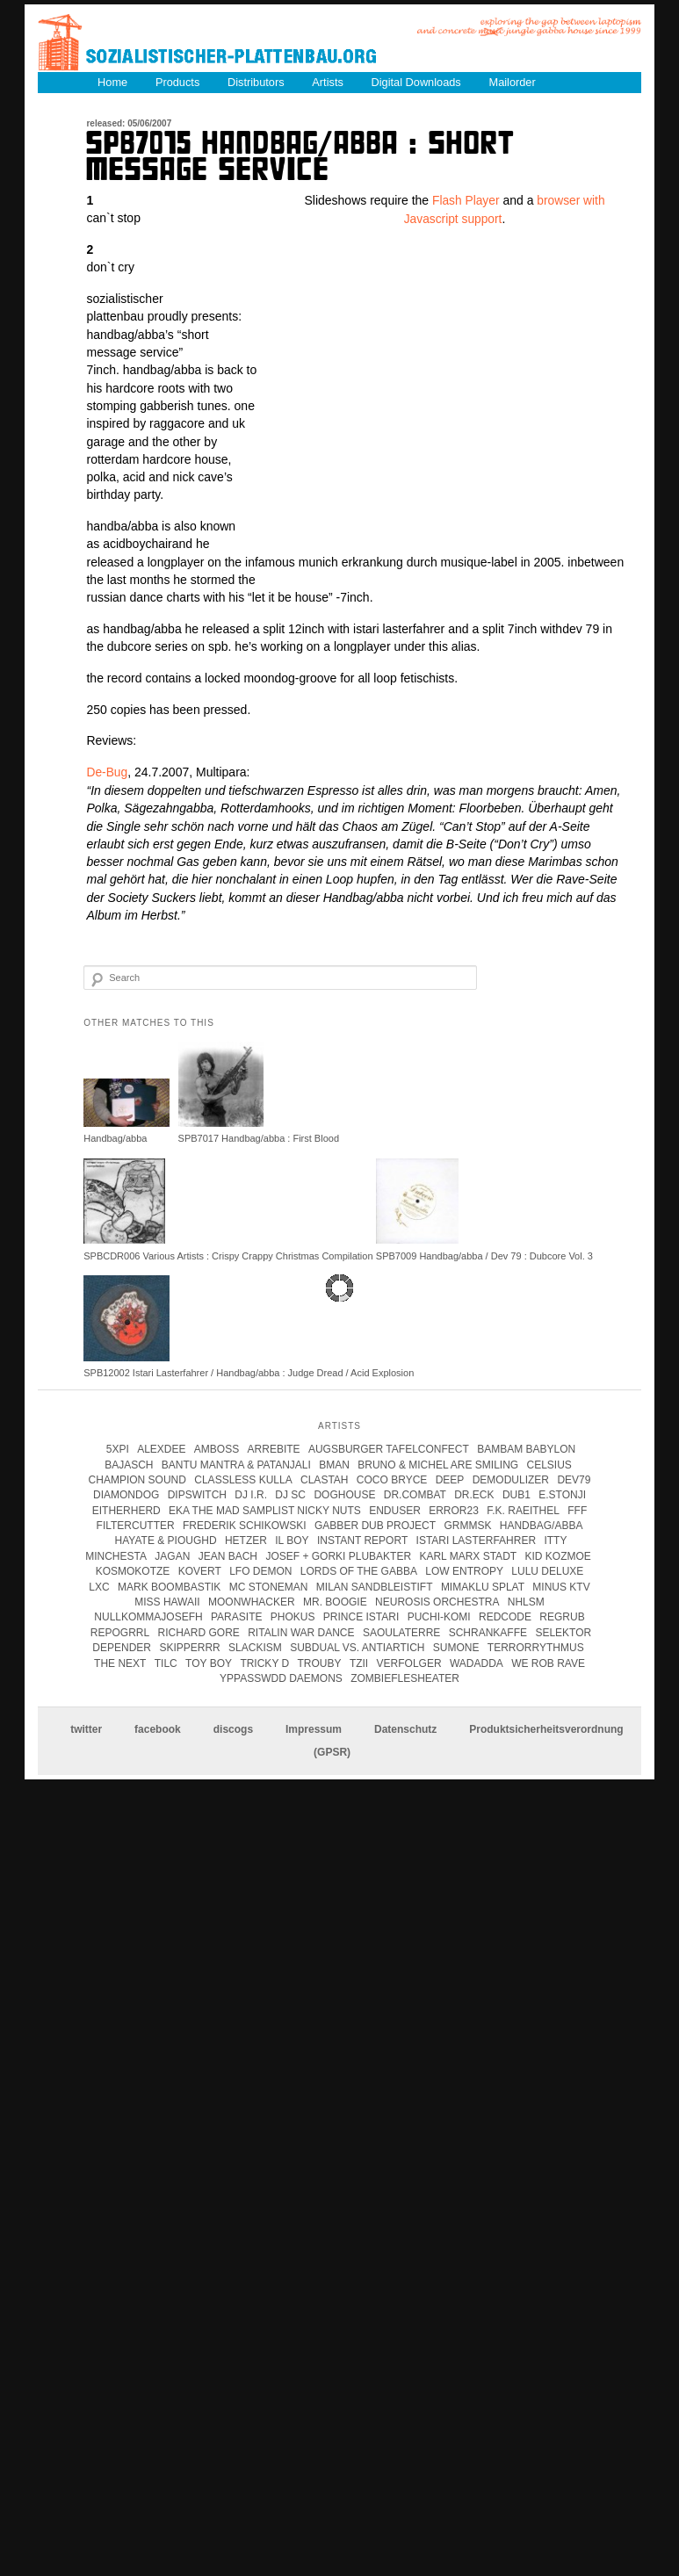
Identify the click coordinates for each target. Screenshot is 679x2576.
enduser (395, 1510)
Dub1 (516, 1494)
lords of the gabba (358, 1570)
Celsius (549, 1464)
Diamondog (126, 1494)
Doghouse (344, 1494)
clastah (324, 1479)
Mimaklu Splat (482, 1586)
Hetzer (246, 1540)
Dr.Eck (474, 1494)
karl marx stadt (467, 1555)
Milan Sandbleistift (374, 1586)
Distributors (259, 81)
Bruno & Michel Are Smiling (438, 1464)
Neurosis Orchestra (437, 1601)
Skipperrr (189, 1647)
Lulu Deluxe (547, 1570)
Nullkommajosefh (148, 1617)
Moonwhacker (251, 1601)
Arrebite (274, 1448)
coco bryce (392, 1479)
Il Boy (291, 1540)
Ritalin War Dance (301, 1632)
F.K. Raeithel (523, 1510)
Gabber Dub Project (375, 1525)
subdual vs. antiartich (357, 1647)
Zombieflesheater (404, 1677)
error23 (454, 1510)
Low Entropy (464, 1570)
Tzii (359, 1662)
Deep (450, 1479)
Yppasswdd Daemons (281, 1677)
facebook (157, 1728)
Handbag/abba (115, 1138)
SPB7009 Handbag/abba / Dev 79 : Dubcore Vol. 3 (484, 1255)
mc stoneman (268, 1586)
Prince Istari (361, 1617)
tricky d (264, 1662)
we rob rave (548, 1662)
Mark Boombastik (169, 1586)
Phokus (293, 1617)
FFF (577, 1510)
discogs (233, 1728)
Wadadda (476, 1662)
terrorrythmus (536, 1647)
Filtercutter (136, 1525)
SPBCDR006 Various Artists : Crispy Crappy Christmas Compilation (227, 1255)
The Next (120, 1662)
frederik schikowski (245, 1525)
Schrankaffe (488, 1632)
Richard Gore (199, 1632)
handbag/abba (541, 1525)
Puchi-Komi (439, 1617)
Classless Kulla (243, 1479)
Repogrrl (119, 1632)
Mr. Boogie (335, 1601)
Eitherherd (126, 1510)
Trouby (320, 1662)
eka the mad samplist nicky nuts (265, 1510)
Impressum (313, 1728)
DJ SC (290, 1494)
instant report (362, 1540)
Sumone (456, 1647)
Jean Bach (228, 1555)
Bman (334, 1464)
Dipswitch (197, 1494)
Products (178, 81)
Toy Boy (208, 1662)
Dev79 (573, 1479)
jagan (172, 1555)
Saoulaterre (401, 1632)
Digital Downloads (421, 81)
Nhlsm (526, 1601)
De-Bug (106, 772)
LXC (99, 1586)
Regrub (561, 1617)
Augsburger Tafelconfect (388, 1448)
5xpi (117, 1448)
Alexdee (161, 1448)
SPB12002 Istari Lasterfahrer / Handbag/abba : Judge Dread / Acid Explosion (248, 1372)
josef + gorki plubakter (338, 1555)
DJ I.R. (251, 1494)
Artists (332, 81)
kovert (199, 1570)
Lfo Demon (260, 1570)
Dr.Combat (415, 1494)
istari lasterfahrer (476, 1540)
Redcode (505, 1617)
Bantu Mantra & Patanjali (236, 1464)
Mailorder (520, 81)
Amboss (216, 1448)
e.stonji (562, 1494)
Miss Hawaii (166, 1601)
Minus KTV (560, 1586)
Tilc (166, 1662)
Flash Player (465, 200)
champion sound (137, 1479)
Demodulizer (511, 1479)
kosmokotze (133, 1570)
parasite (236, 1617)
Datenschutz (405, 1728)
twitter (86, 1728)
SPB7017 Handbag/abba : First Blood (258, 1138)
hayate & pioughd (166, 1540)
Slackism (255, 1647)
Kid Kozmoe (557, 1555)
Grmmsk (467, 1525)
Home (113, 81)
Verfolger (409, 1662)
